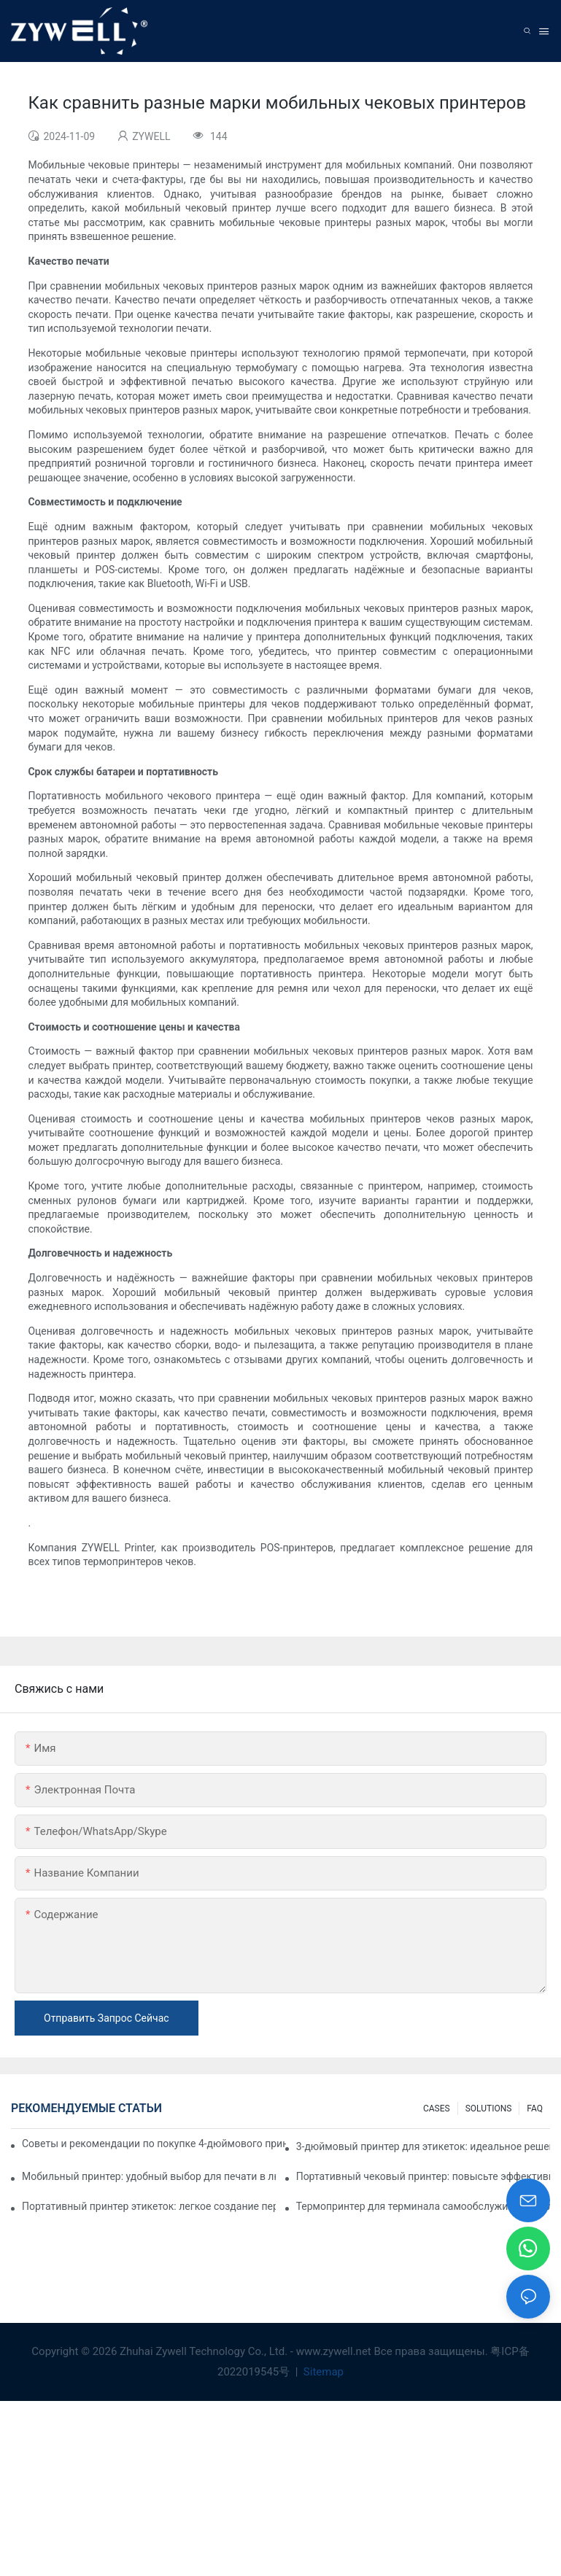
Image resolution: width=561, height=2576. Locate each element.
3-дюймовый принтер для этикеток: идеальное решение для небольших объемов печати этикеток (423, 2146)
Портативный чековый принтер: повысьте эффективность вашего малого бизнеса (423, 2176)
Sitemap (322, 2371)
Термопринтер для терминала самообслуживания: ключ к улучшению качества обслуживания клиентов (423, 2206)
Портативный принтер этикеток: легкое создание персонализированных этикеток (149, 2206)
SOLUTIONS (488, 2108)
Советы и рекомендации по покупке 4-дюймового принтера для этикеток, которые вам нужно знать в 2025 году (154, 2143)
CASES (436, 2108)
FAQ (535, 2108)
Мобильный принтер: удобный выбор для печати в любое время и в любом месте (149, 2176)
